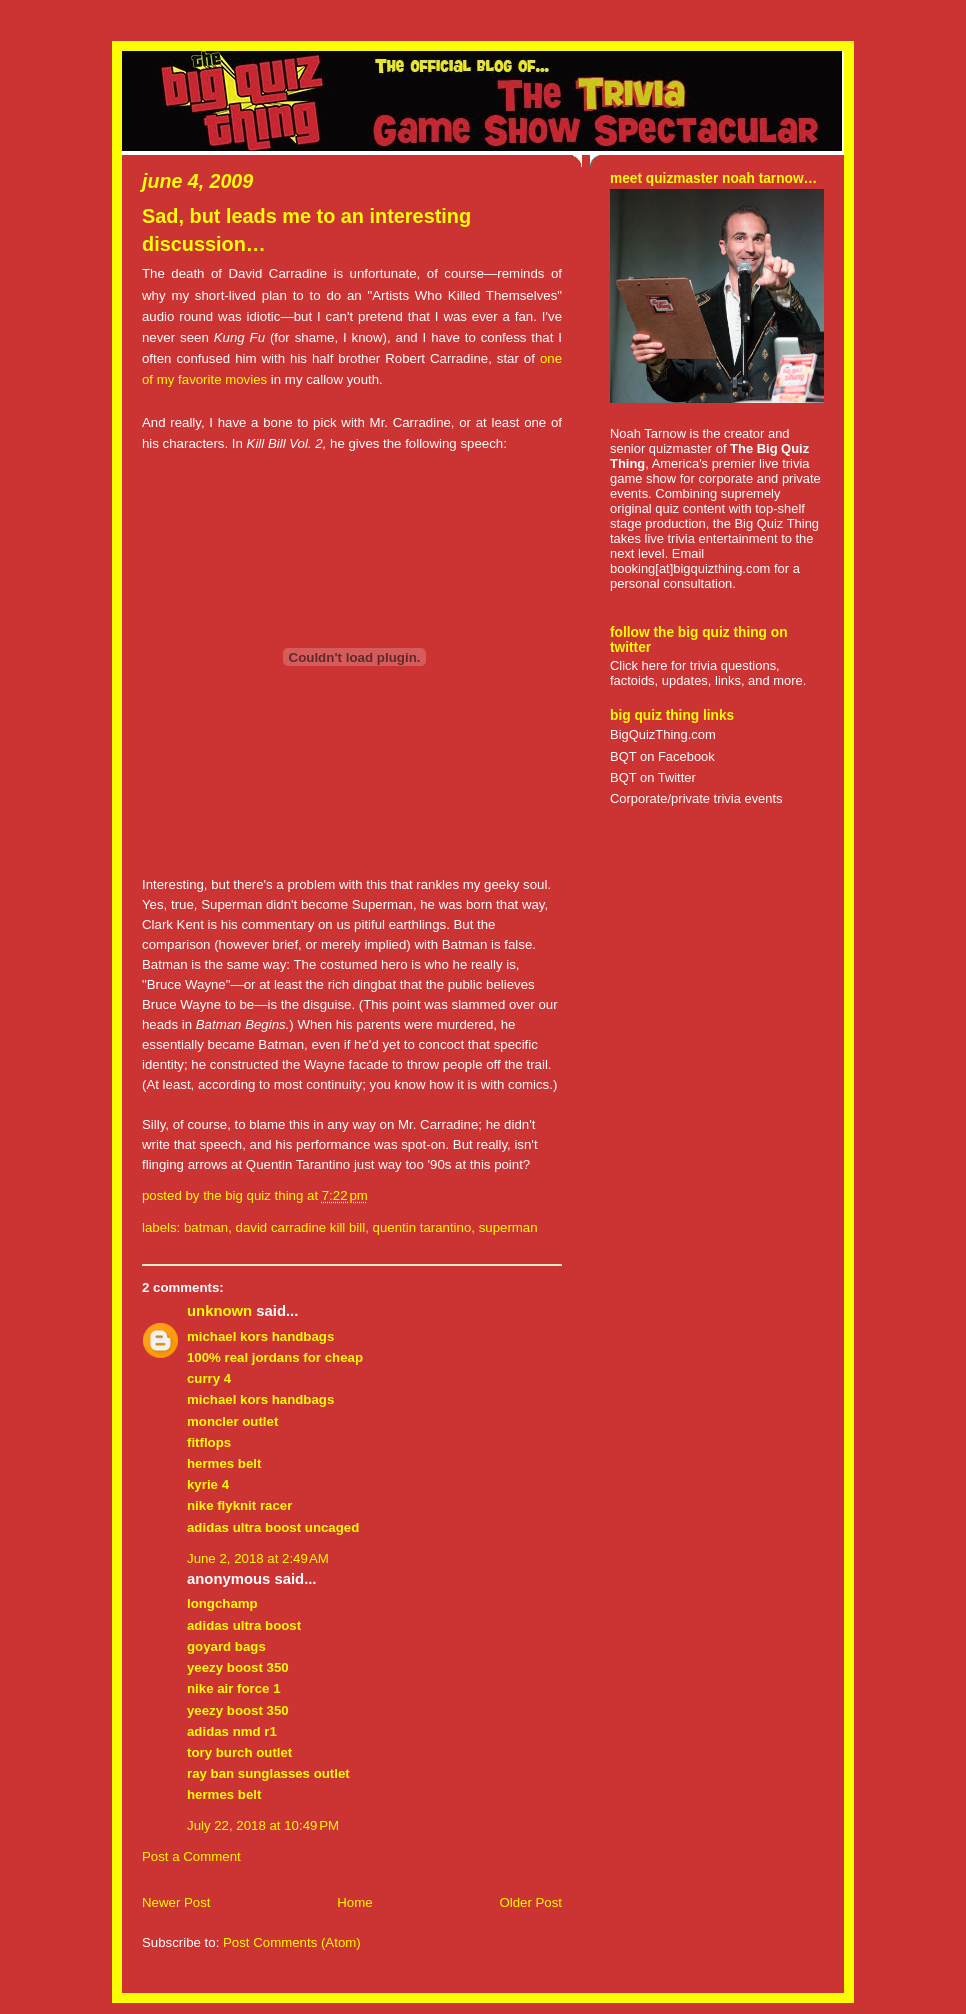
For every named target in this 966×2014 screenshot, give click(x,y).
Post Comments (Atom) (292, 1942)
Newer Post (176, 1902)
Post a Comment (191, 1856)
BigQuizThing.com (663, 734)
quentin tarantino (422, 1227)
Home (354, 1902)
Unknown (219, 1311)
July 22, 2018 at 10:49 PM (263, 1825)
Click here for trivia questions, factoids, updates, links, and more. (708, 673)
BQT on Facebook (662, 756)
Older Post (530, 1902)
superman (508, 1227)
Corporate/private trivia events (696, 798)
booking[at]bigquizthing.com (690, 568)
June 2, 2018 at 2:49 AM (258, 1558)
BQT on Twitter (653, 777)
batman (206, 1227)
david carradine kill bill (301, 1227)
